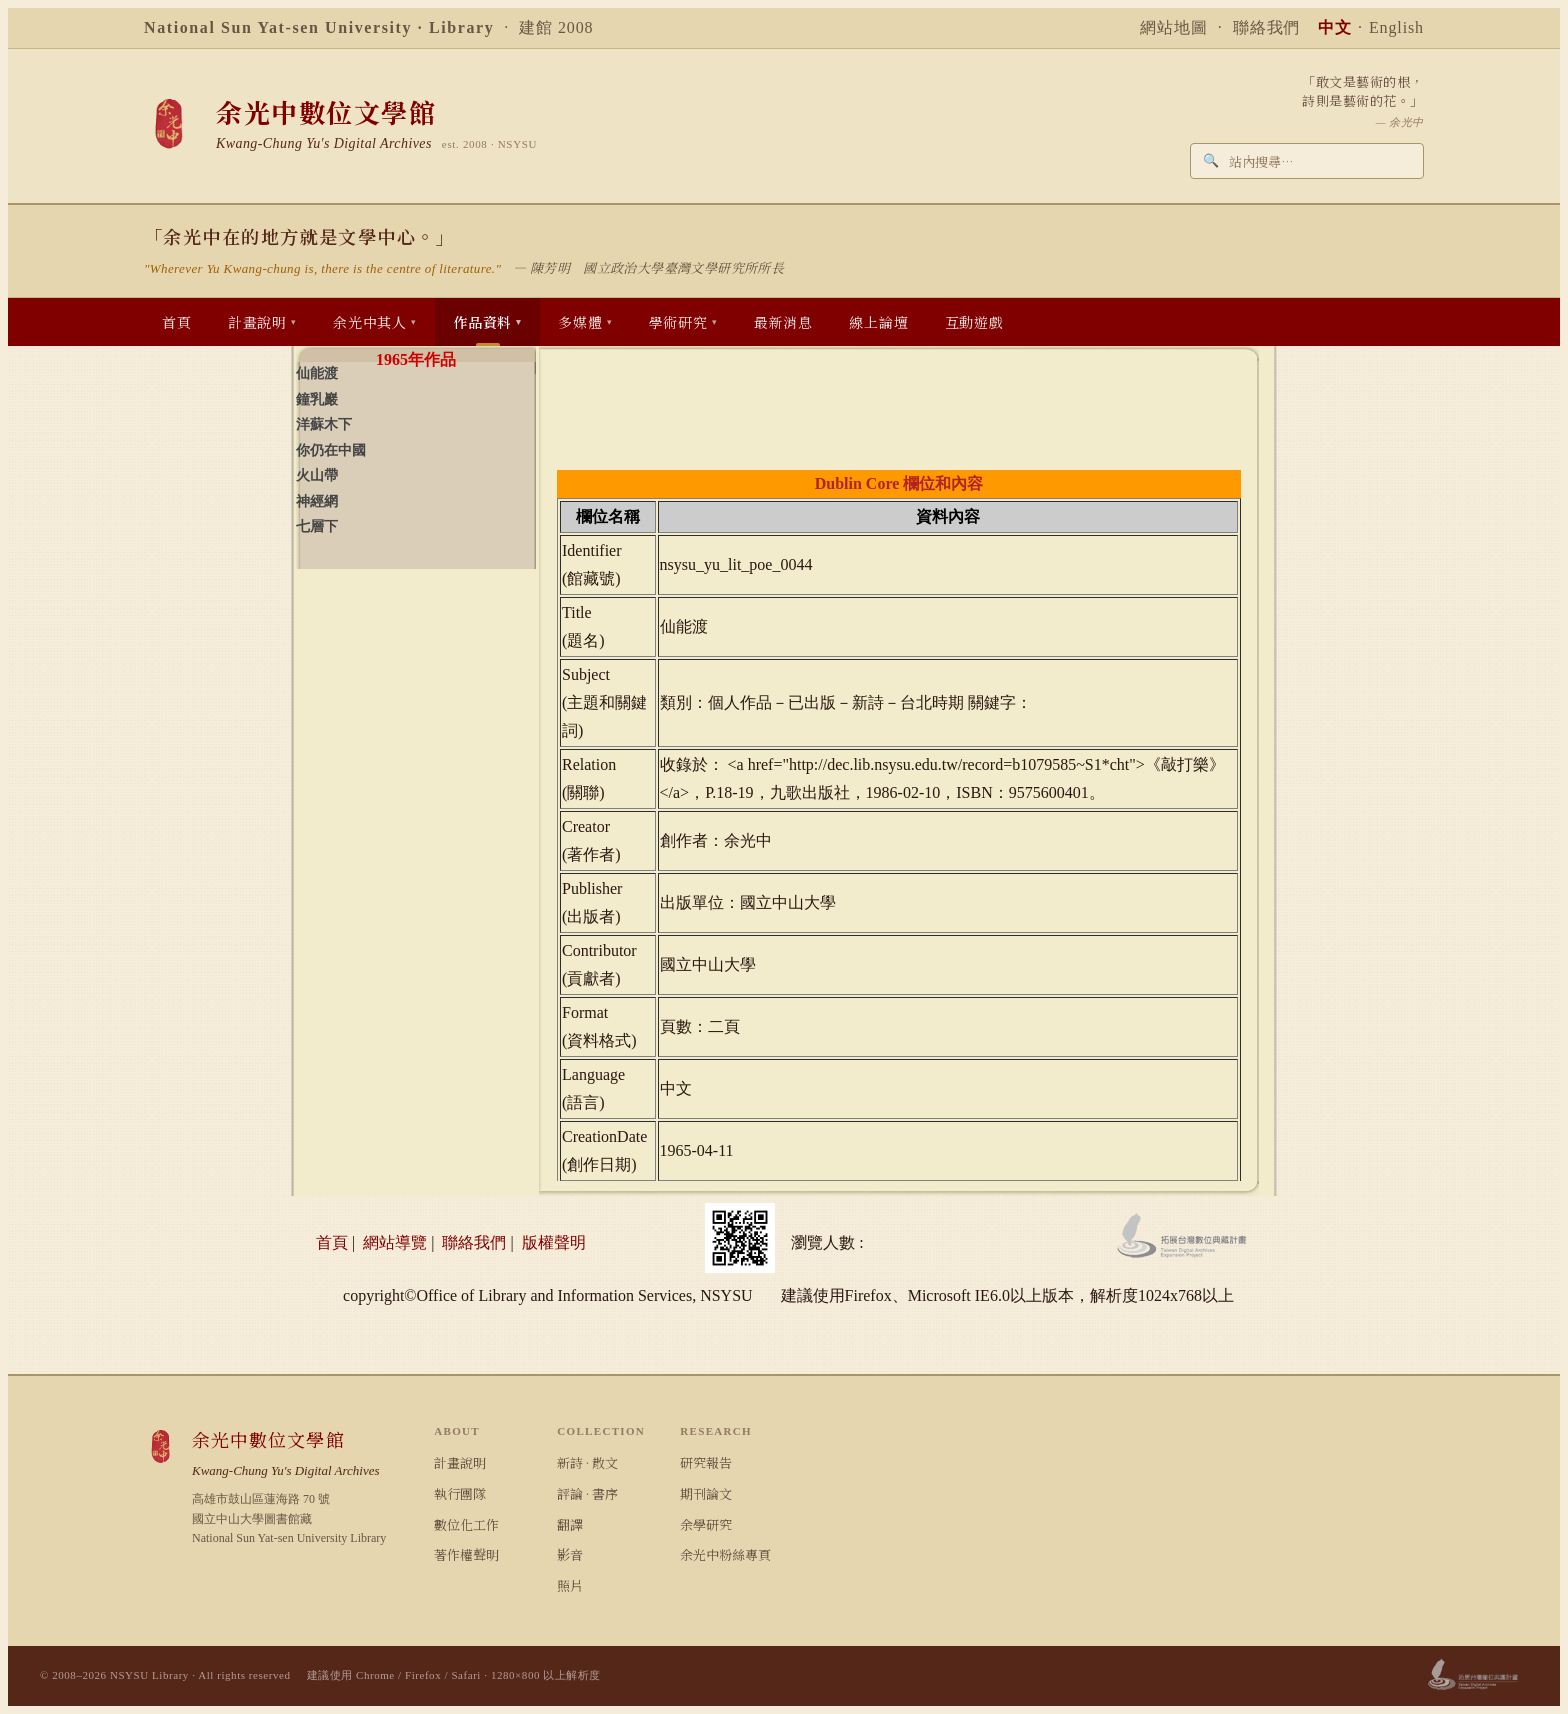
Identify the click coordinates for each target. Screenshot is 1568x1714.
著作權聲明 (466, 1554)
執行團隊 (460, 1493)
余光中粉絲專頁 (725, 1554)
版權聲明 (554, 1242)
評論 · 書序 (587, 1493)
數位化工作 (466, 1524)
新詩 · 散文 (587, 1462)
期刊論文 (706, 1493)
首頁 (332, 1242)
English (1396, 27)
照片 (570, 1585)
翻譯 (570, 1524)
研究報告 (706, 1462)
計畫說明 (460, 1462)
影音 (570, 1554)
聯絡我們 (1267, 27)
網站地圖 (1174, 27)
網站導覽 (395, 1242)
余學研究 (706, 1524)
